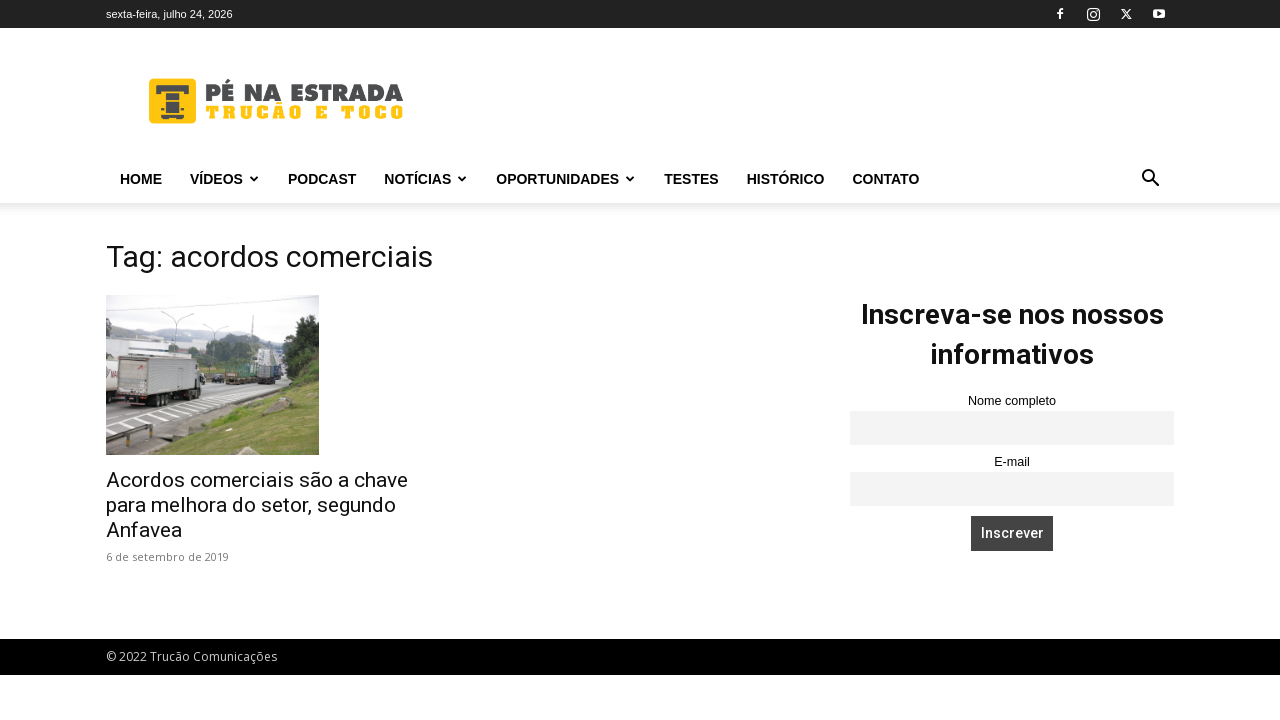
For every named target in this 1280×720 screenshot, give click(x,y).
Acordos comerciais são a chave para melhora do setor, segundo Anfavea (257, 505)
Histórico (786, 179)
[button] (1150, 180)
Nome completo (1012, 401)
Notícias (425, 179)
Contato (885, 179)
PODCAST (322, 179)
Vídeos (224, 179)
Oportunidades (565, 179)
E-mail (1012, 462)
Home (141, 179)
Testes (691, 179)
